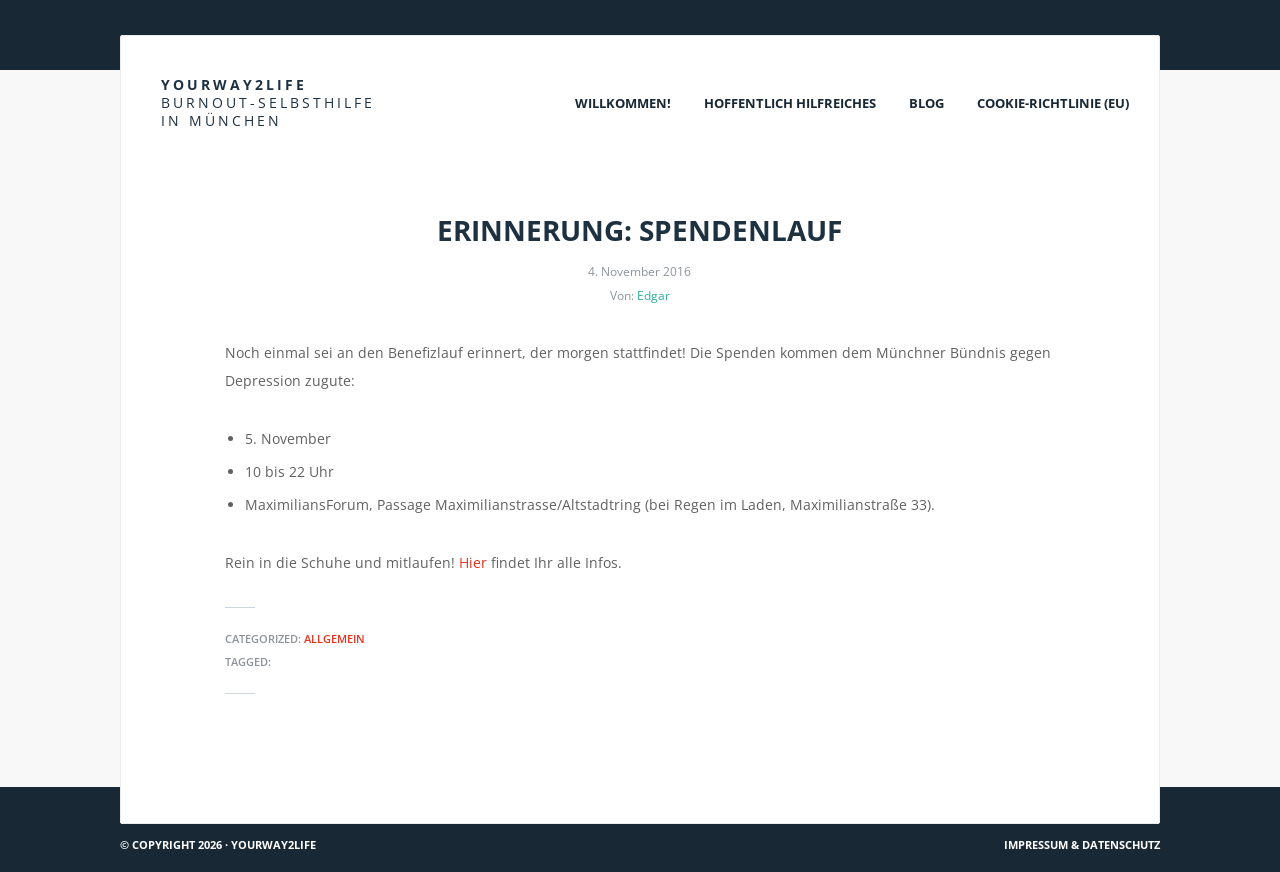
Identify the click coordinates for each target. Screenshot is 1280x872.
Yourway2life (268, 102)
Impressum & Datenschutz (1082, 844)
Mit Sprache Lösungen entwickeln (243, 778)
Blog (926, 103)
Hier (473, 562)
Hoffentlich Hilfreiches (790, 103)
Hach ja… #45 (1107, 778)
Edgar (653, 295)
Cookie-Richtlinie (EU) (1053, 103)
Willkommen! (623, 103)
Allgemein (334, 638)
